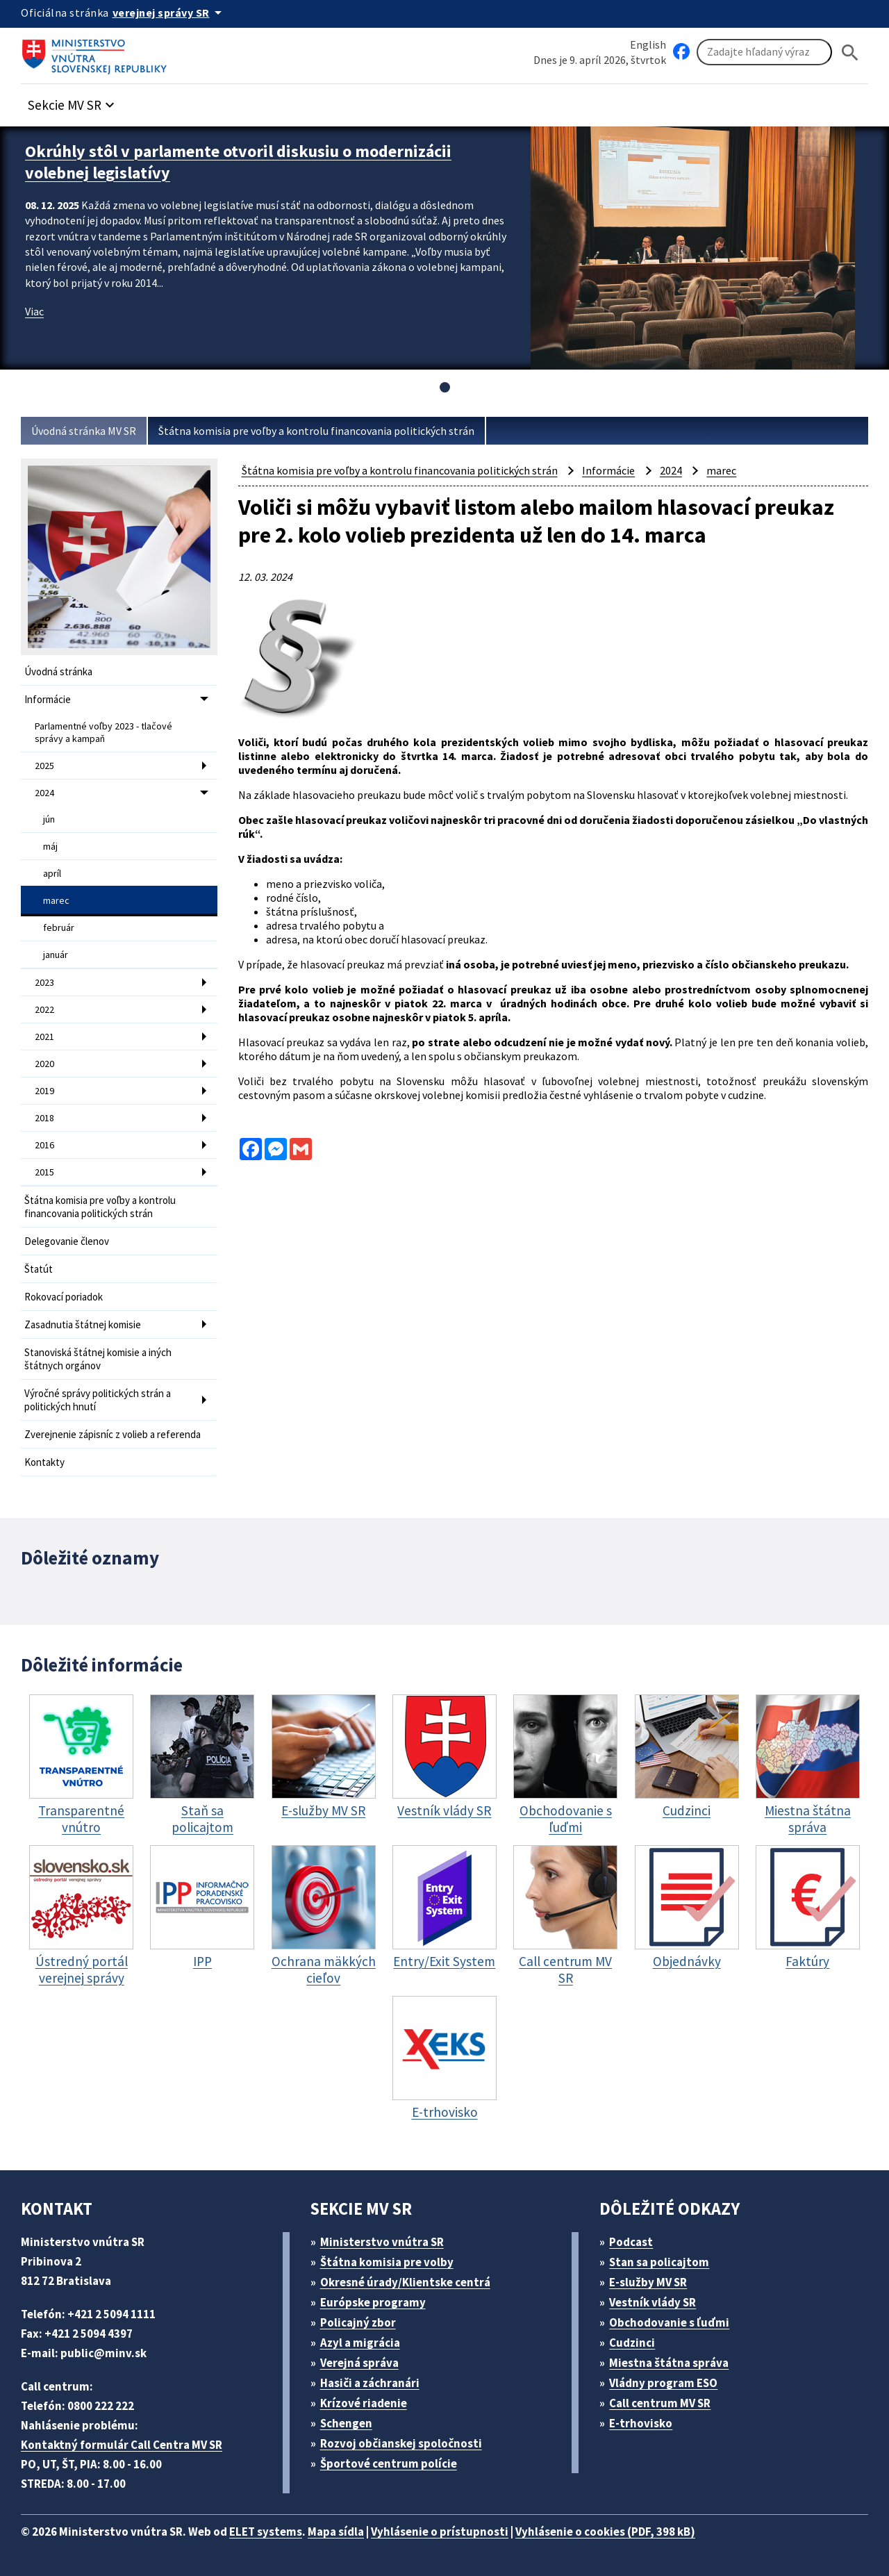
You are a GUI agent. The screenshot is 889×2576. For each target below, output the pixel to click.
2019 (44, 1090)
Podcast (631, 2241)
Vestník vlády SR (652, 2302)
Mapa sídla (336, 2531)
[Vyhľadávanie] (764, 52)
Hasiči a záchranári (369, 2383)
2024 (44, 792)
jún (49, 819)
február (58, 927)
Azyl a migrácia (360, 2342)
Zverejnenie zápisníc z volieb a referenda (112, 1434)
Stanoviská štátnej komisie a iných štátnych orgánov (98, 1359)
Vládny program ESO (663, 2383)
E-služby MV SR (648, 2282)
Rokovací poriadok (63, 1296)
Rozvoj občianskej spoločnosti (401, 2443)
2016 (44, 1145)
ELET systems (265, 2531)
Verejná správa (359, 2362)
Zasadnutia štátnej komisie (82, 1324)
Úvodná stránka (58, 671)
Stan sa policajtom (659, 2262)
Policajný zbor (358, 2322)
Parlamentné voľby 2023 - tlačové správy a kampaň (103, 732)
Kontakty (44, 1462)
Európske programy (373, 2302)
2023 (44, 982)
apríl (52, 873)
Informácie (47, 699)
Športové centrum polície (388, 2463)
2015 (44, 1172)
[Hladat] (850, 52)
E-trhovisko (640, 2423)
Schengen (346, 2423)
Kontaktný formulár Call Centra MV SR (121, 2444)
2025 (44, 765)
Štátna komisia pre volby (387, 2262)
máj (50, 846)
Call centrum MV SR (660, 2403)
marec (56, 900)
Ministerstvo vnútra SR (382, 2241)
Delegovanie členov (66, 1241)
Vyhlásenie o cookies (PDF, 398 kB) (605, 2531)
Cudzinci (632, 2342)
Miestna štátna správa (669, 2362)
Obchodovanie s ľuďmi (669, 2322)
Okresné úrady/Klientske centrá (405, 2282)
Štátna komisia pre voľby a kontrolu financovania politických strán (316, 431)
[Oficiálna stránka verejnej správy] (169, 12)
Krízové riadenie (363, 2403)
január (55, 954)
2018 (44, 1118)
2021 (44, 1036)
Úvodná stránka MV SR (83, 431)
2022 (44, 1009)
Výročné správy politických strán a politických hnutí (97, 1400)
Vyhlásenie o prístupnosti (439, 2531)
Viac (34, 311)
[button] (73, 101)
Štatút (38, 1268)
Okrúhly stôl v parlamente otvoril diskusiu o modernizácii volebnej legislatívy (238, 161)
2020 (44, 1063)
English (648, 44)
